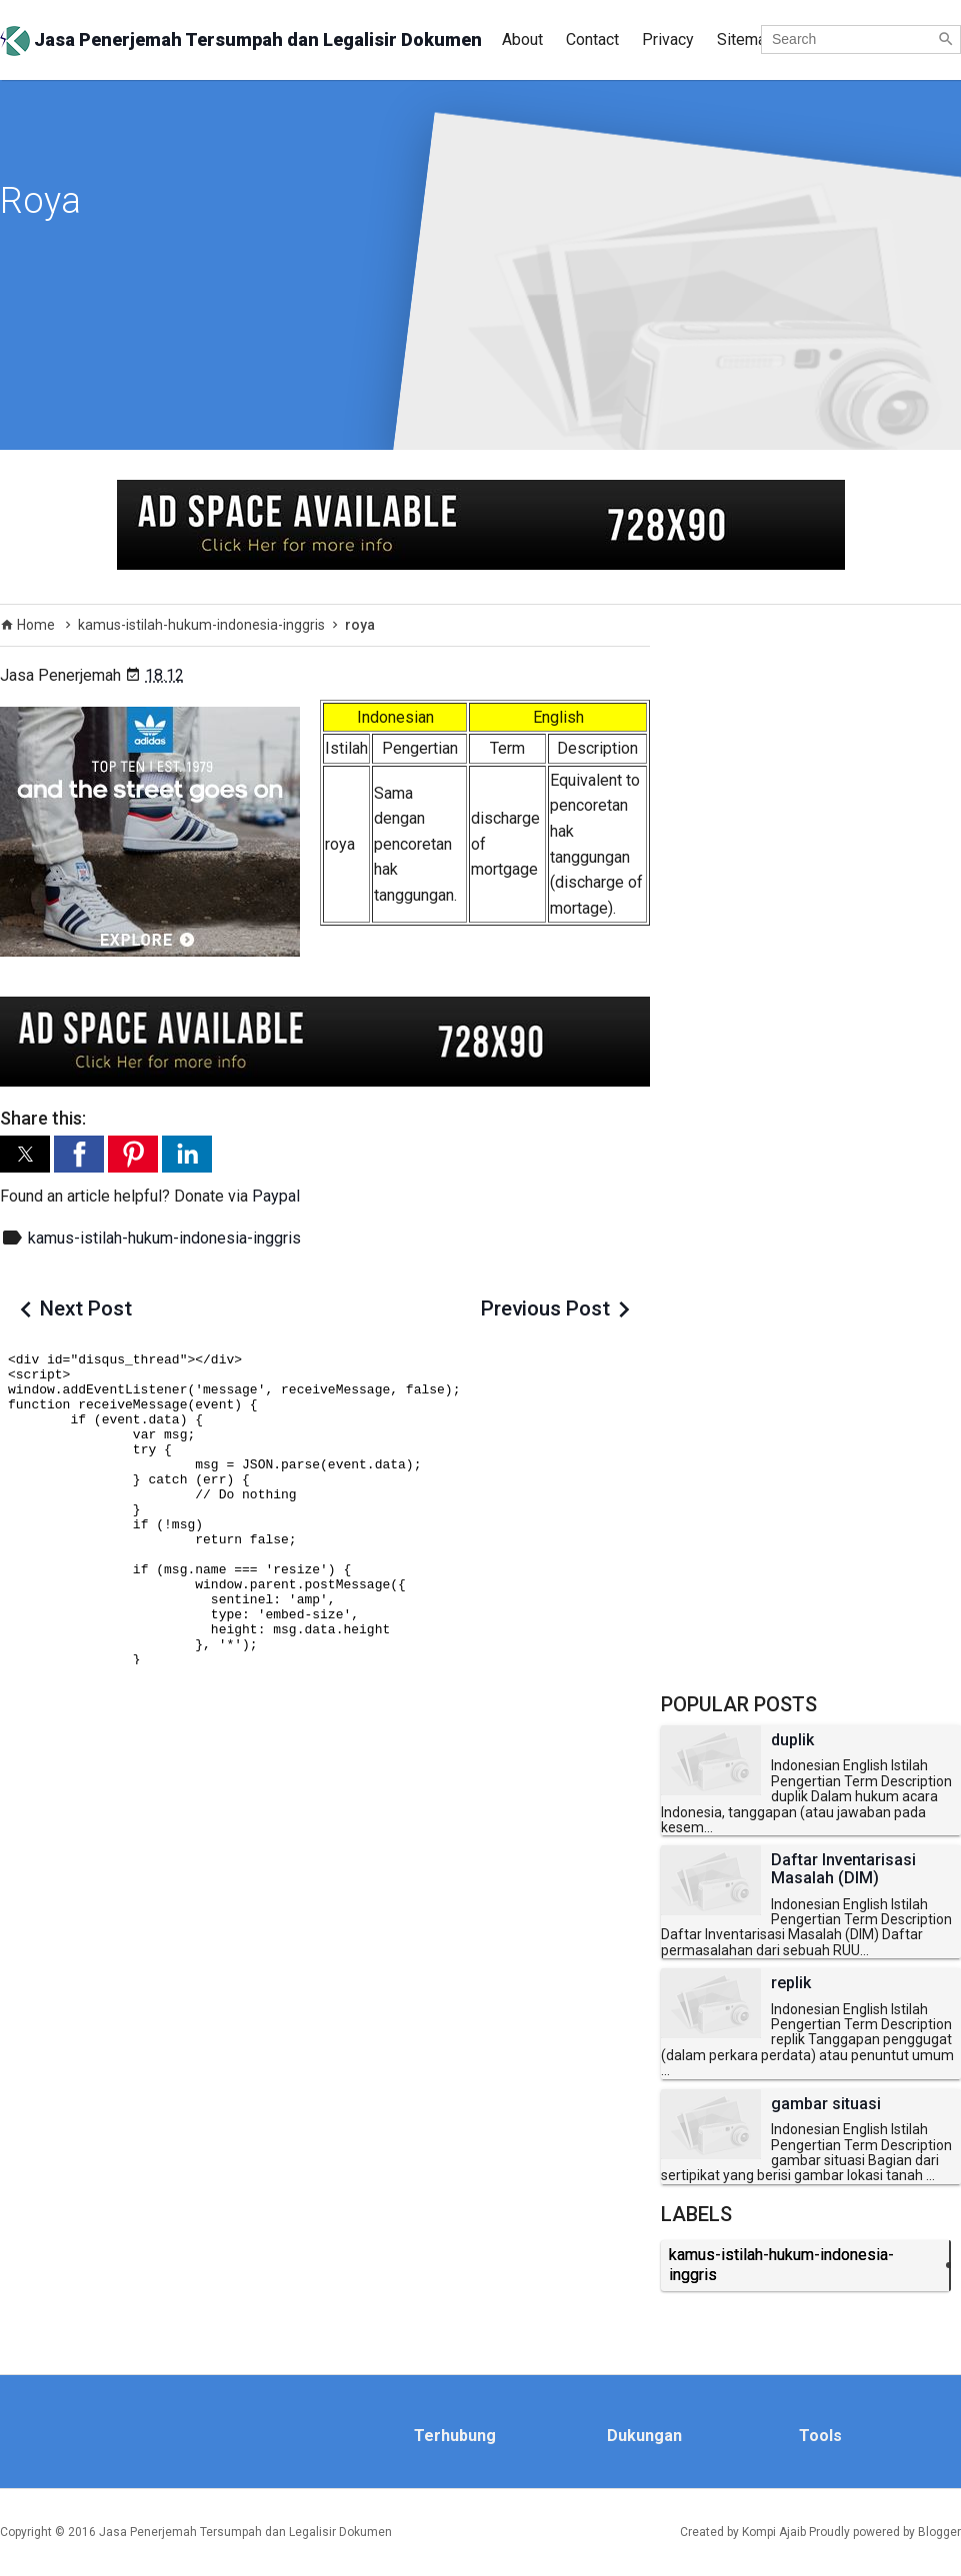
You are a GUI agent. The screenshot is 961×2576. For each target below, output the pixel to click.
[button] (25, 1154)
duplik (792, 1740)
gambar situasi (826, 2104)
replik (791, 1983)
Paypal (276, 1196)
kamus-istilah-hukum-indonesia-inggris (164, 1238)
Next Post (86, 1308)
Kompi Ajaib (774, 2532)
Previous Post (545, 1308)
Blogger (939, 2532)
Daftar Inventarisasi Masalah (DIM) (843, 1868)
